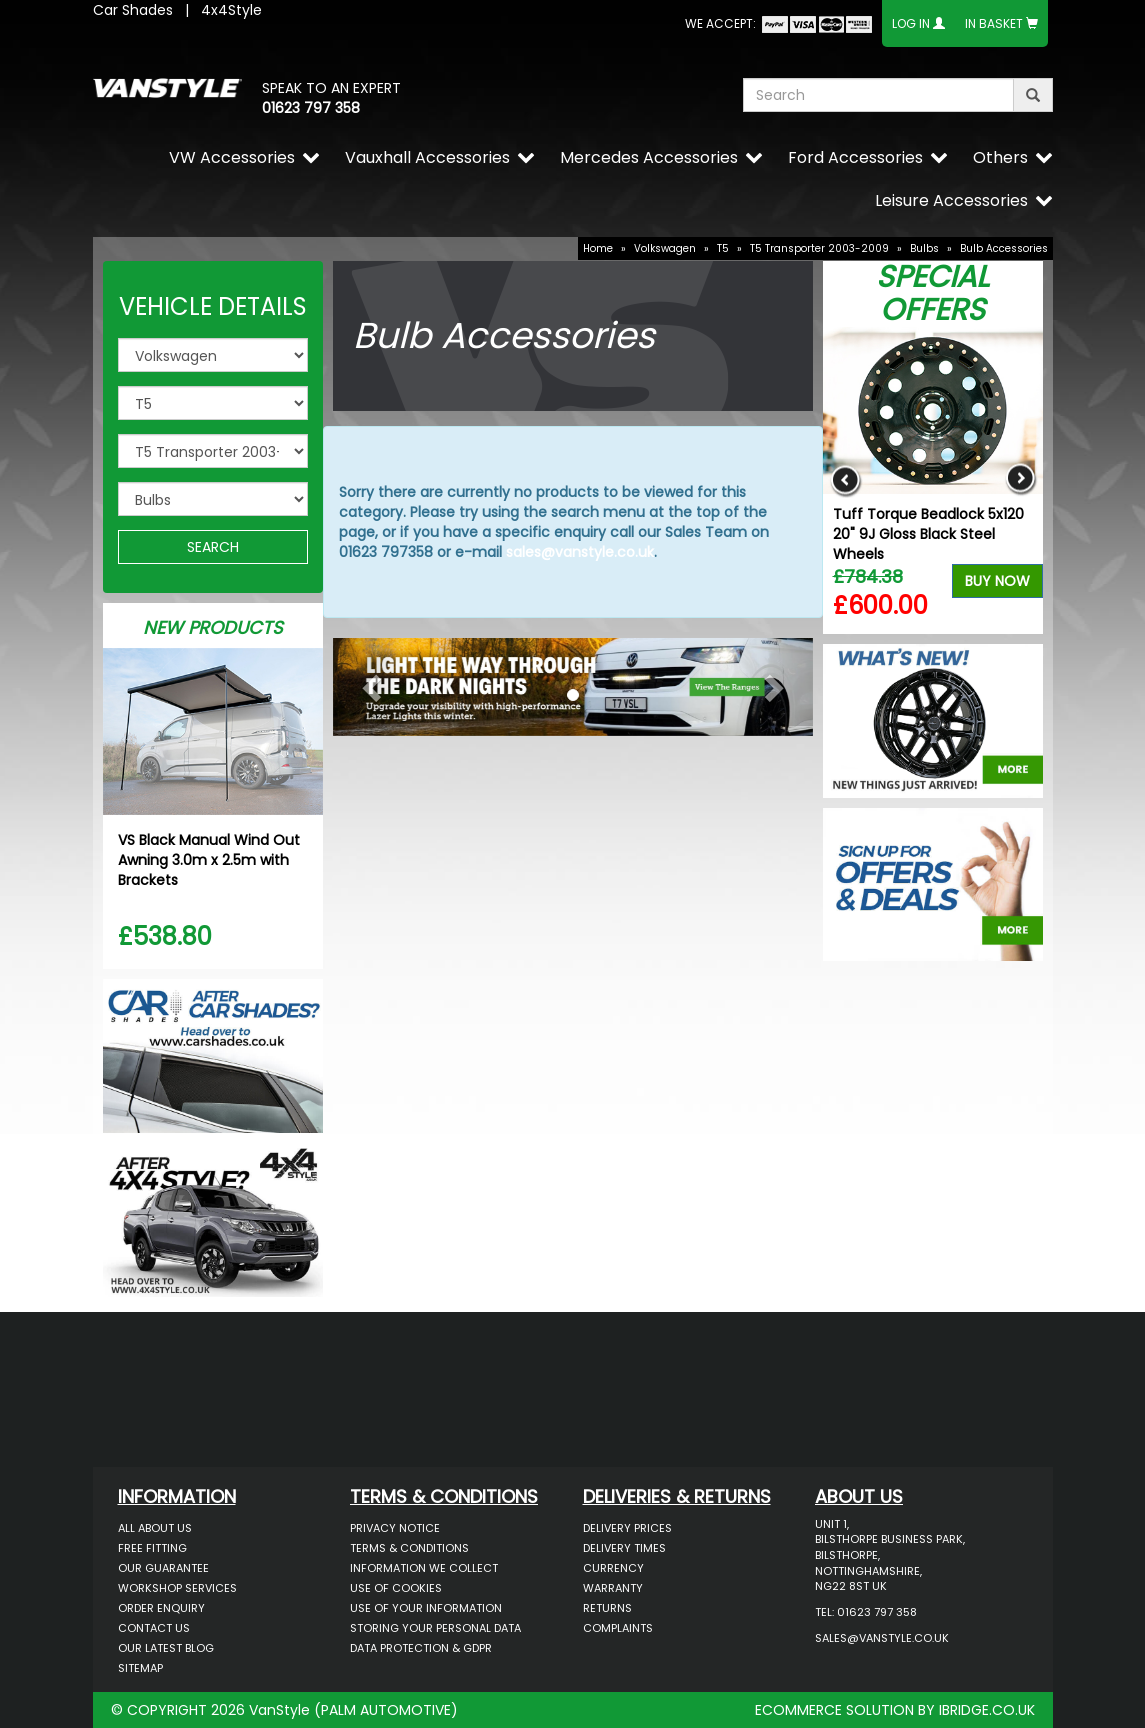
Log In (911, 23)
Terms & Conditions (409, 1548)
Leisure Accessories (951, 200)
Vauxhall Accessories (427, 157)
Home (598, 248)
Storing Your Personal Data (435, 1628)
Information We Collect (424, 1568)
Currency (613, 1568)
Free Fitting (152, 1548)
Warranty (613, 1588)
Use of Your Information (426, 1608)
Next (1020, 480)
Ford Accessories (855, 157)
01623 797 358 (311, 108)
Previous (845, 480)
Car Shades (133, 10)
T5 (723, 248)
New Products (213, 627)
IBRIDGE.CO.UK (987, 1710)
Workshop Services (177, 1588)
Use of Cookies (396, 1588)
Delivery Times (624, 1548)
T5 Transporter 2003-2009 (819, 248)
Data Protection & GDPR (421, 1648)
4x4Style (231, 10)
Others (1000, 157)
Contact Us (154, 1628)
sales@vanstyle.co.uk (580, 552)
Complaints (618, 1628)
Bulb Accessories (1004, 248)
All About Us (155, 1528)
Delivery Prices (627, 1528)
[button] (369, 682)
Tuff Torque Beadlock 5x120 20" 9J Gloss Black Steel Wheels (928, 534)
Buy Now (997, 581)
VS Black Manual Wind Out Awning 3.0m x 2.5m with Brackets (209, 860)
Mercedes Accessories (649, 157)
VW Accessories (232, 157)
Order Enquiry (161, 1608)
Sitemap (140, 1668)
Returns (607, 1608)
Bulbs (924, 248)
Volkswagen (665, 248)
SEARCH (213, 547)
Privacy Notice (395, 1528)
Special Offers (932, 293)
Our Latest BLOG (166, 1648)
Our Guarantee (163, 1568)
